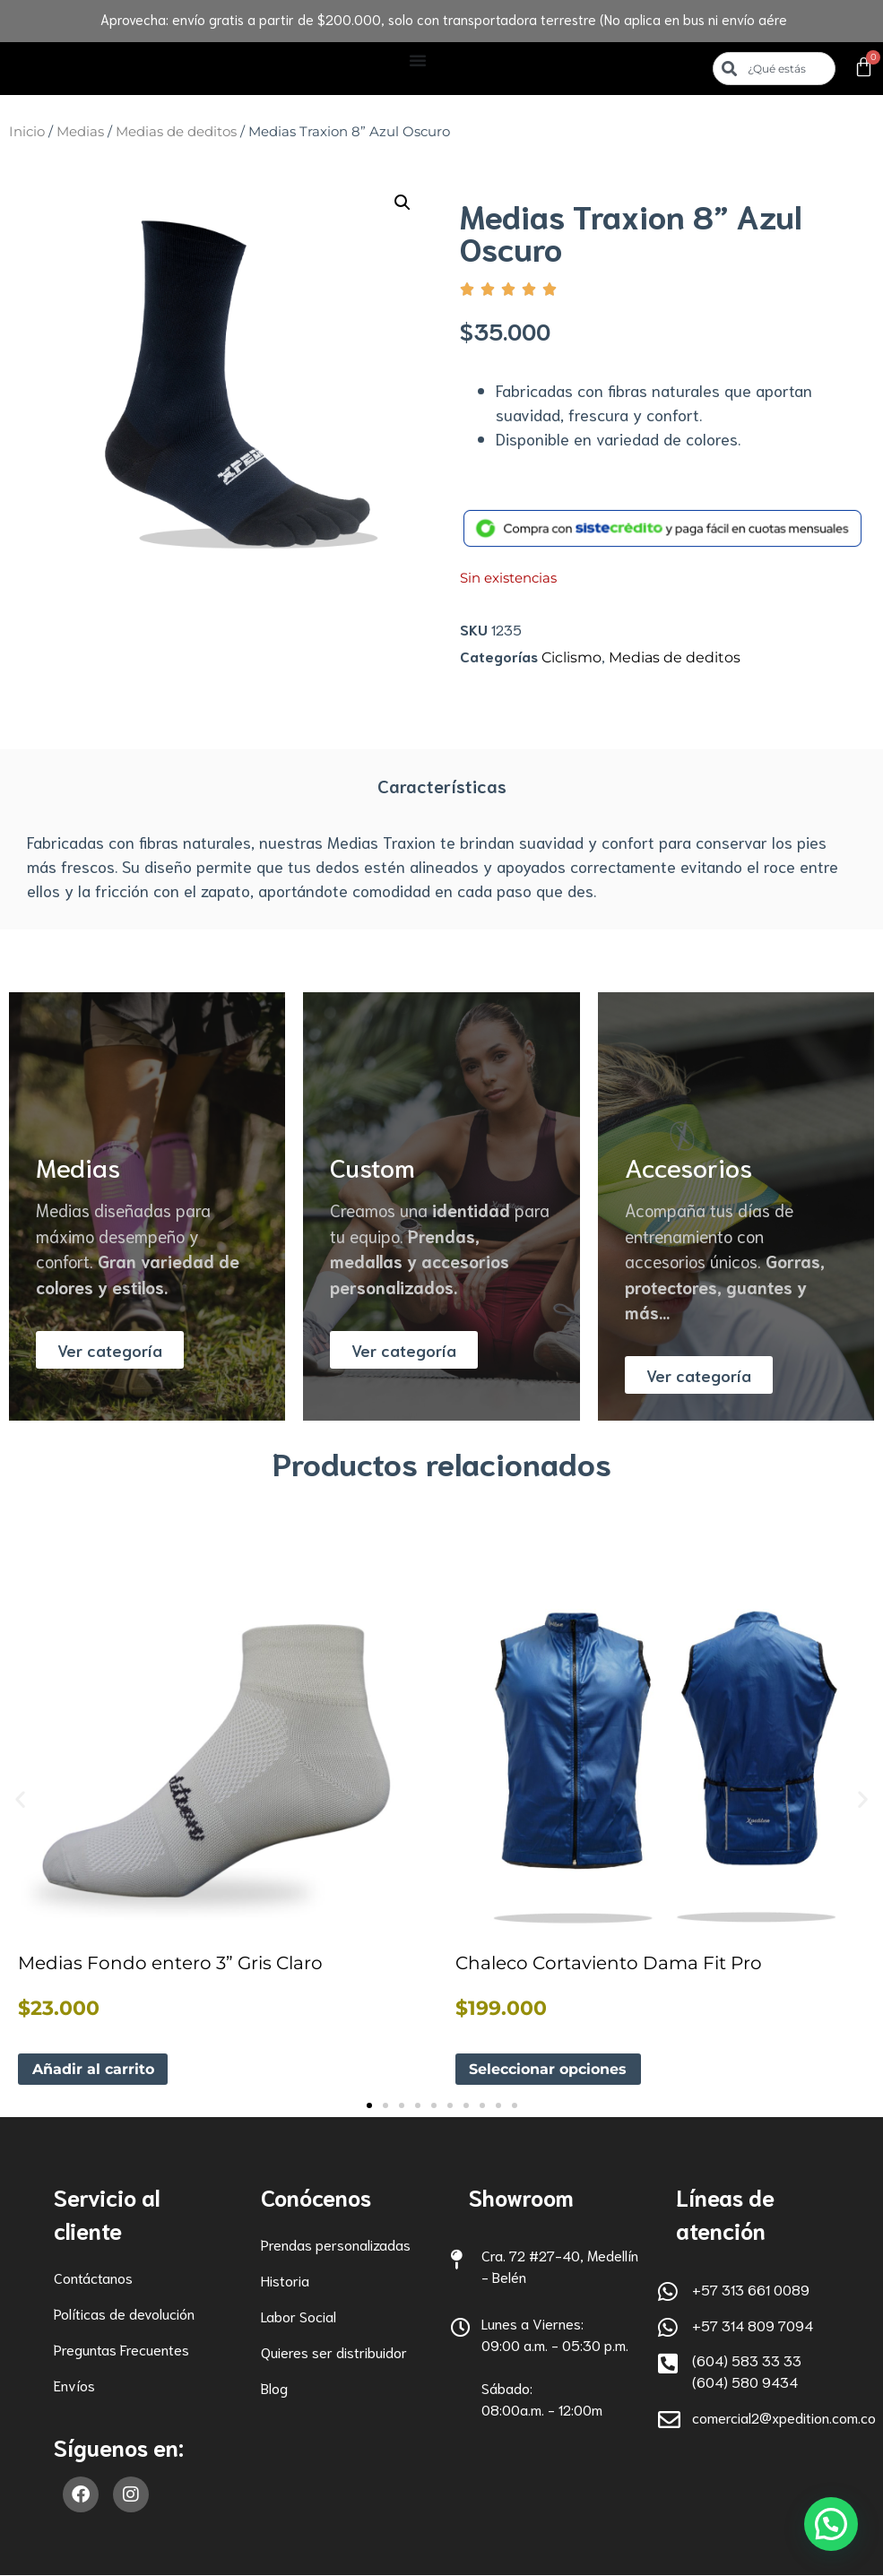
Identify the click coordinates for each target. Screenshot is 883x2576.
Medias (80, 132)
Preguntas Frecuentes (121, 2349)
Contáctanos (93, 2278)
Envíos (74, 2385)
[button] (402, 202)
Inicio (27, 132)
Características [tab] (441, 785)
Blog (274, 2388)
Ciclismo (571, 657)
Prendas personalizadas (336, 2244)
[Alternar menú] (418, 60)
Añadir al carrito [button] (93, 2069)
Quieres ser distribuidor (334, 2352)
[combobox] (774, 68)
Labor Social (298, 2316)
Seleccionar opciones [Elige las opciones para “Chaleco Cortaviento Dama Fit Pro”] (549, 2069)
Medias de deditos (176, 132)
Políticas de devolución (124, 2313)
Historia (285, 2280)
